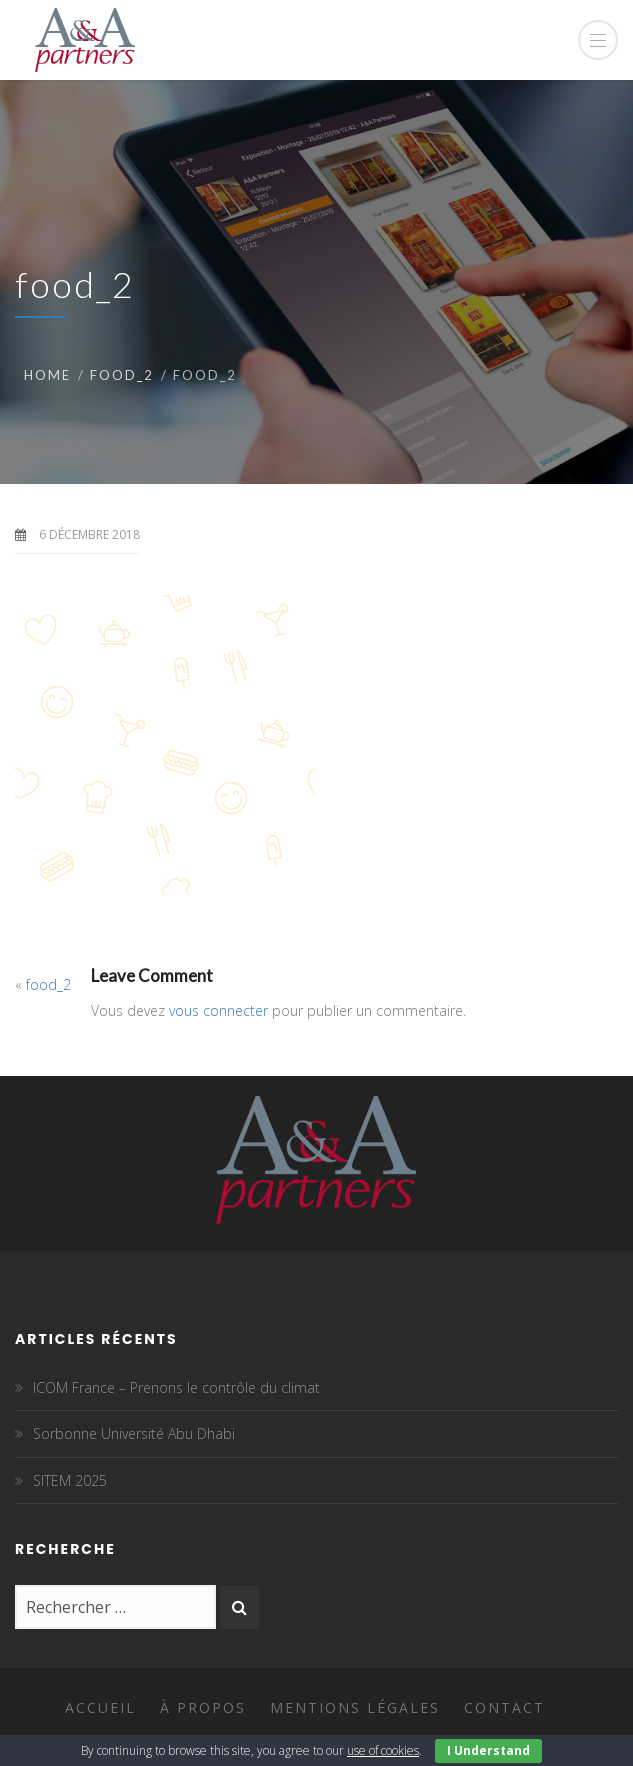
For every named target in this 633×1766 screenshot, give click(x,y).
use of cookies (383, 1750)
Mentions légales (355, 1707)
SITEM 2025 (70, 1480)
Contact (504, 1707)
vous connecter (218, 1010)
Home (47, 375)
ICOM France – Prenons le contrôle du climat (176, 1387)
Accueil (100, 1707)
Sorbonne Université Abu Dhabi (134, 1433)
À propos (203, 1707)
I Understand (488, 1750)
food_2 (122, 375)
